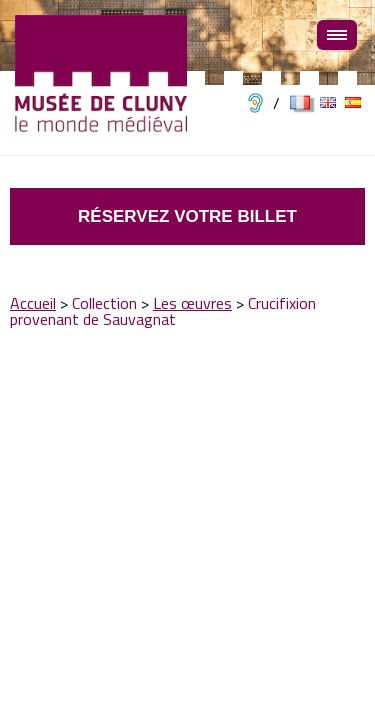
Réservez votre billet (187, 216)
